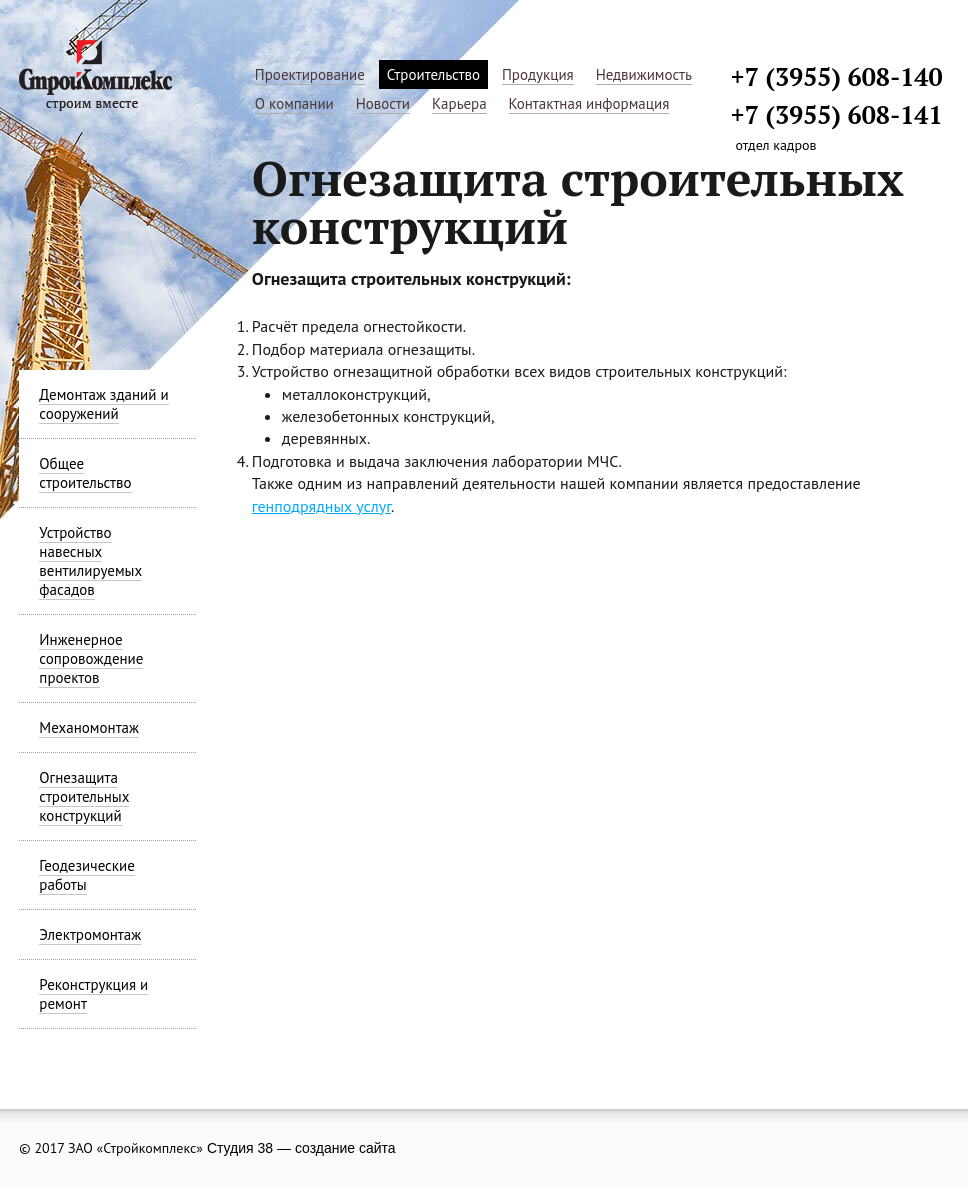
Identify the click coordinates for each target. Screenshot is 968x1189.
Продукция (538, 74)
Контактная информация (589, 103)
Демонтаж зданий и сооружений (103, 404)
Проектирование (310, 74)
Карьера (459, 103)
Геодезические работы (86, 875)
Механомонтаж (89, 727)
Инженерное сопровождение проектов (91, 658)
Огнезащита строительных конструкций (84, 796)
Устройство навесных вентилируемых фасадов (90, 561)
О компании (294, 103)
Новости (383, 103)
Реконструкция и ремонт (93, 994)
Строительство (433, 74)
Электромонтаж (90, 934)
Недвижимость (644, 74)
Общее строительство (85, 473)
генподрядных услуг (321, 506)
